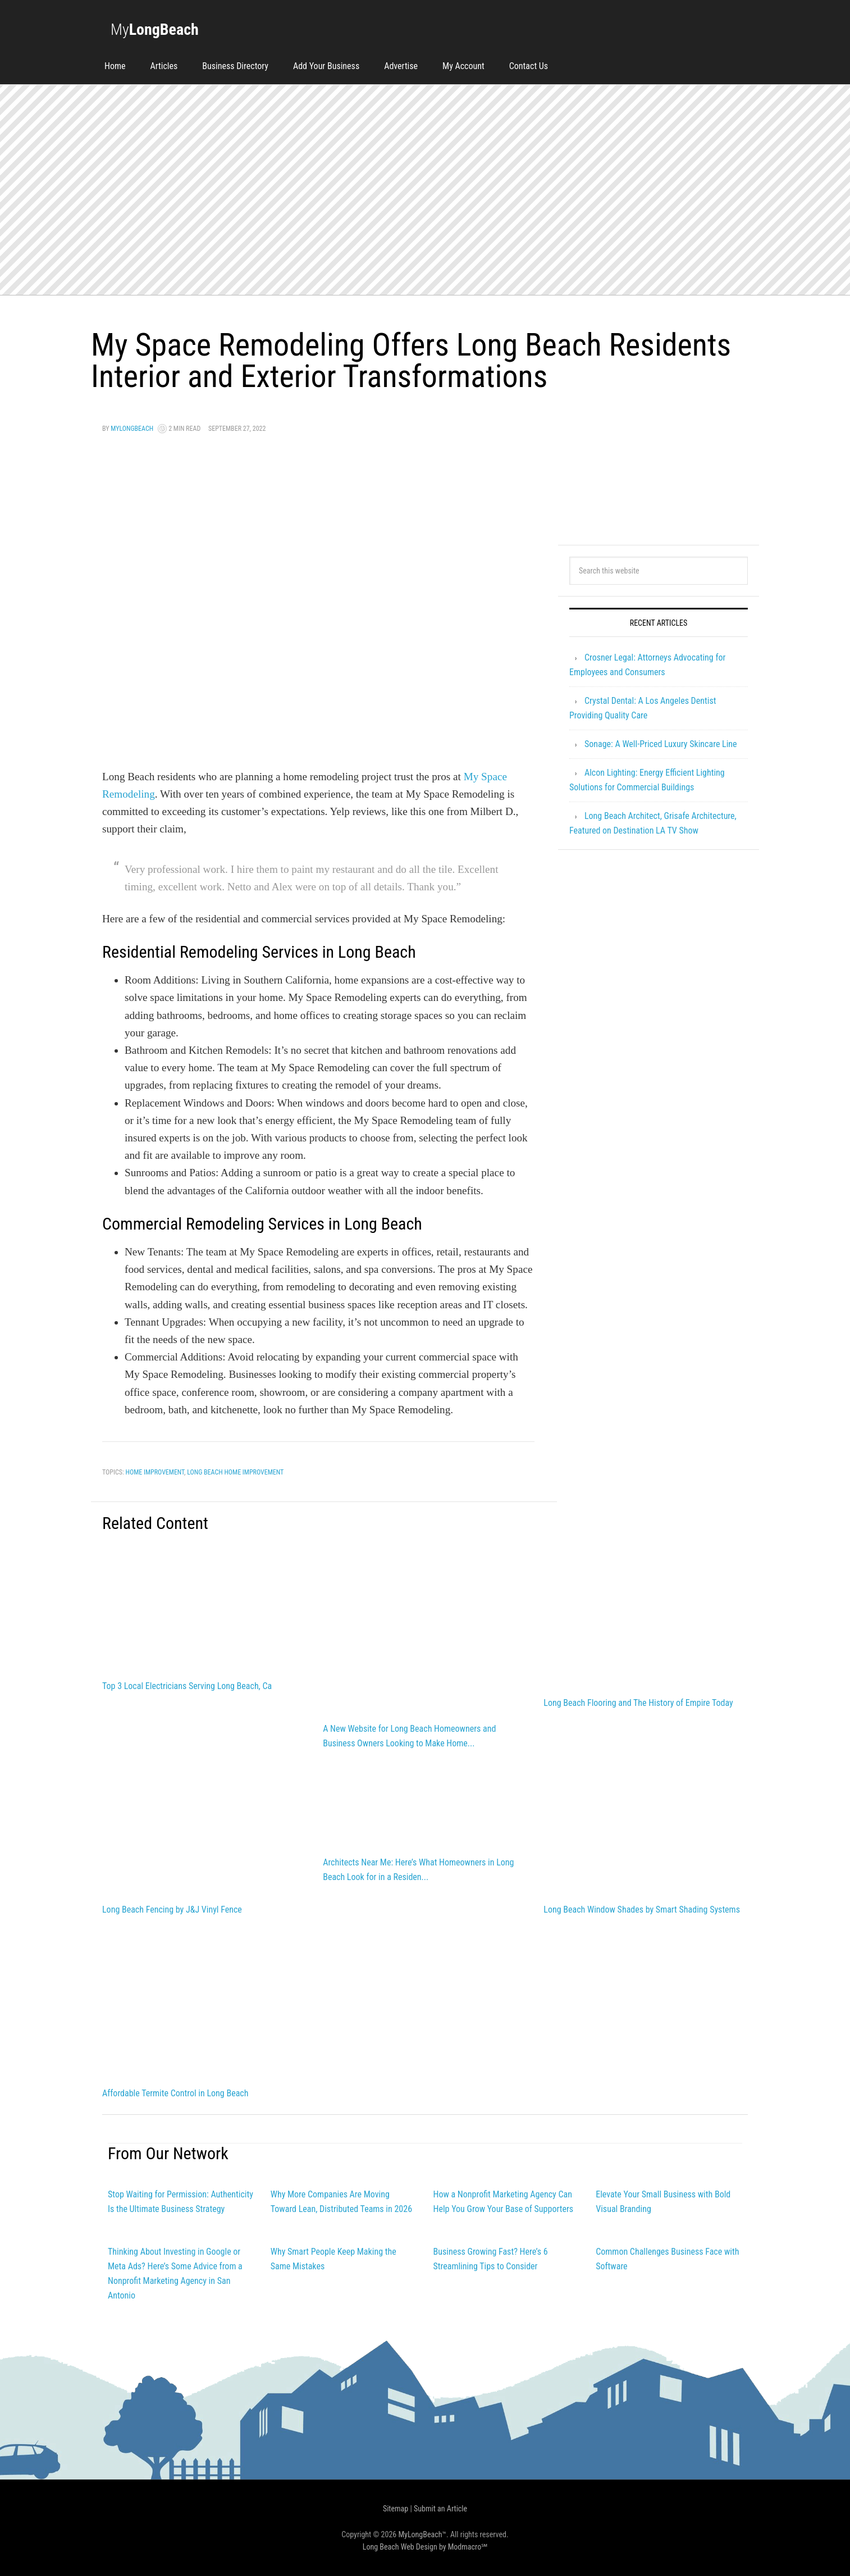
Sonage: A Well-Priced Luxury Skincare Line (660, 744)
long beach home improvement (235, 1472)
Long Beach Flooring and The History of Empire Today (638, 1702)
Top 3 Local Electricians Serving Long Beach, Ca (187, 1686)
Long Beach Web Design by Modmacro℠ (425, 2546)
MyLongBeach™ (422, 2534)
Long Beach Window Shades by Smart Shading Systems (641, 1909)
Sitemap (395, 2508)
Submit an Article (440, 2508)
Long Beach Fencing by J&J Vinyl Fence (172, 1909)
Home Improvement (155, 1472)
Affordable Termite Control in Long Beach (175, 2093)
